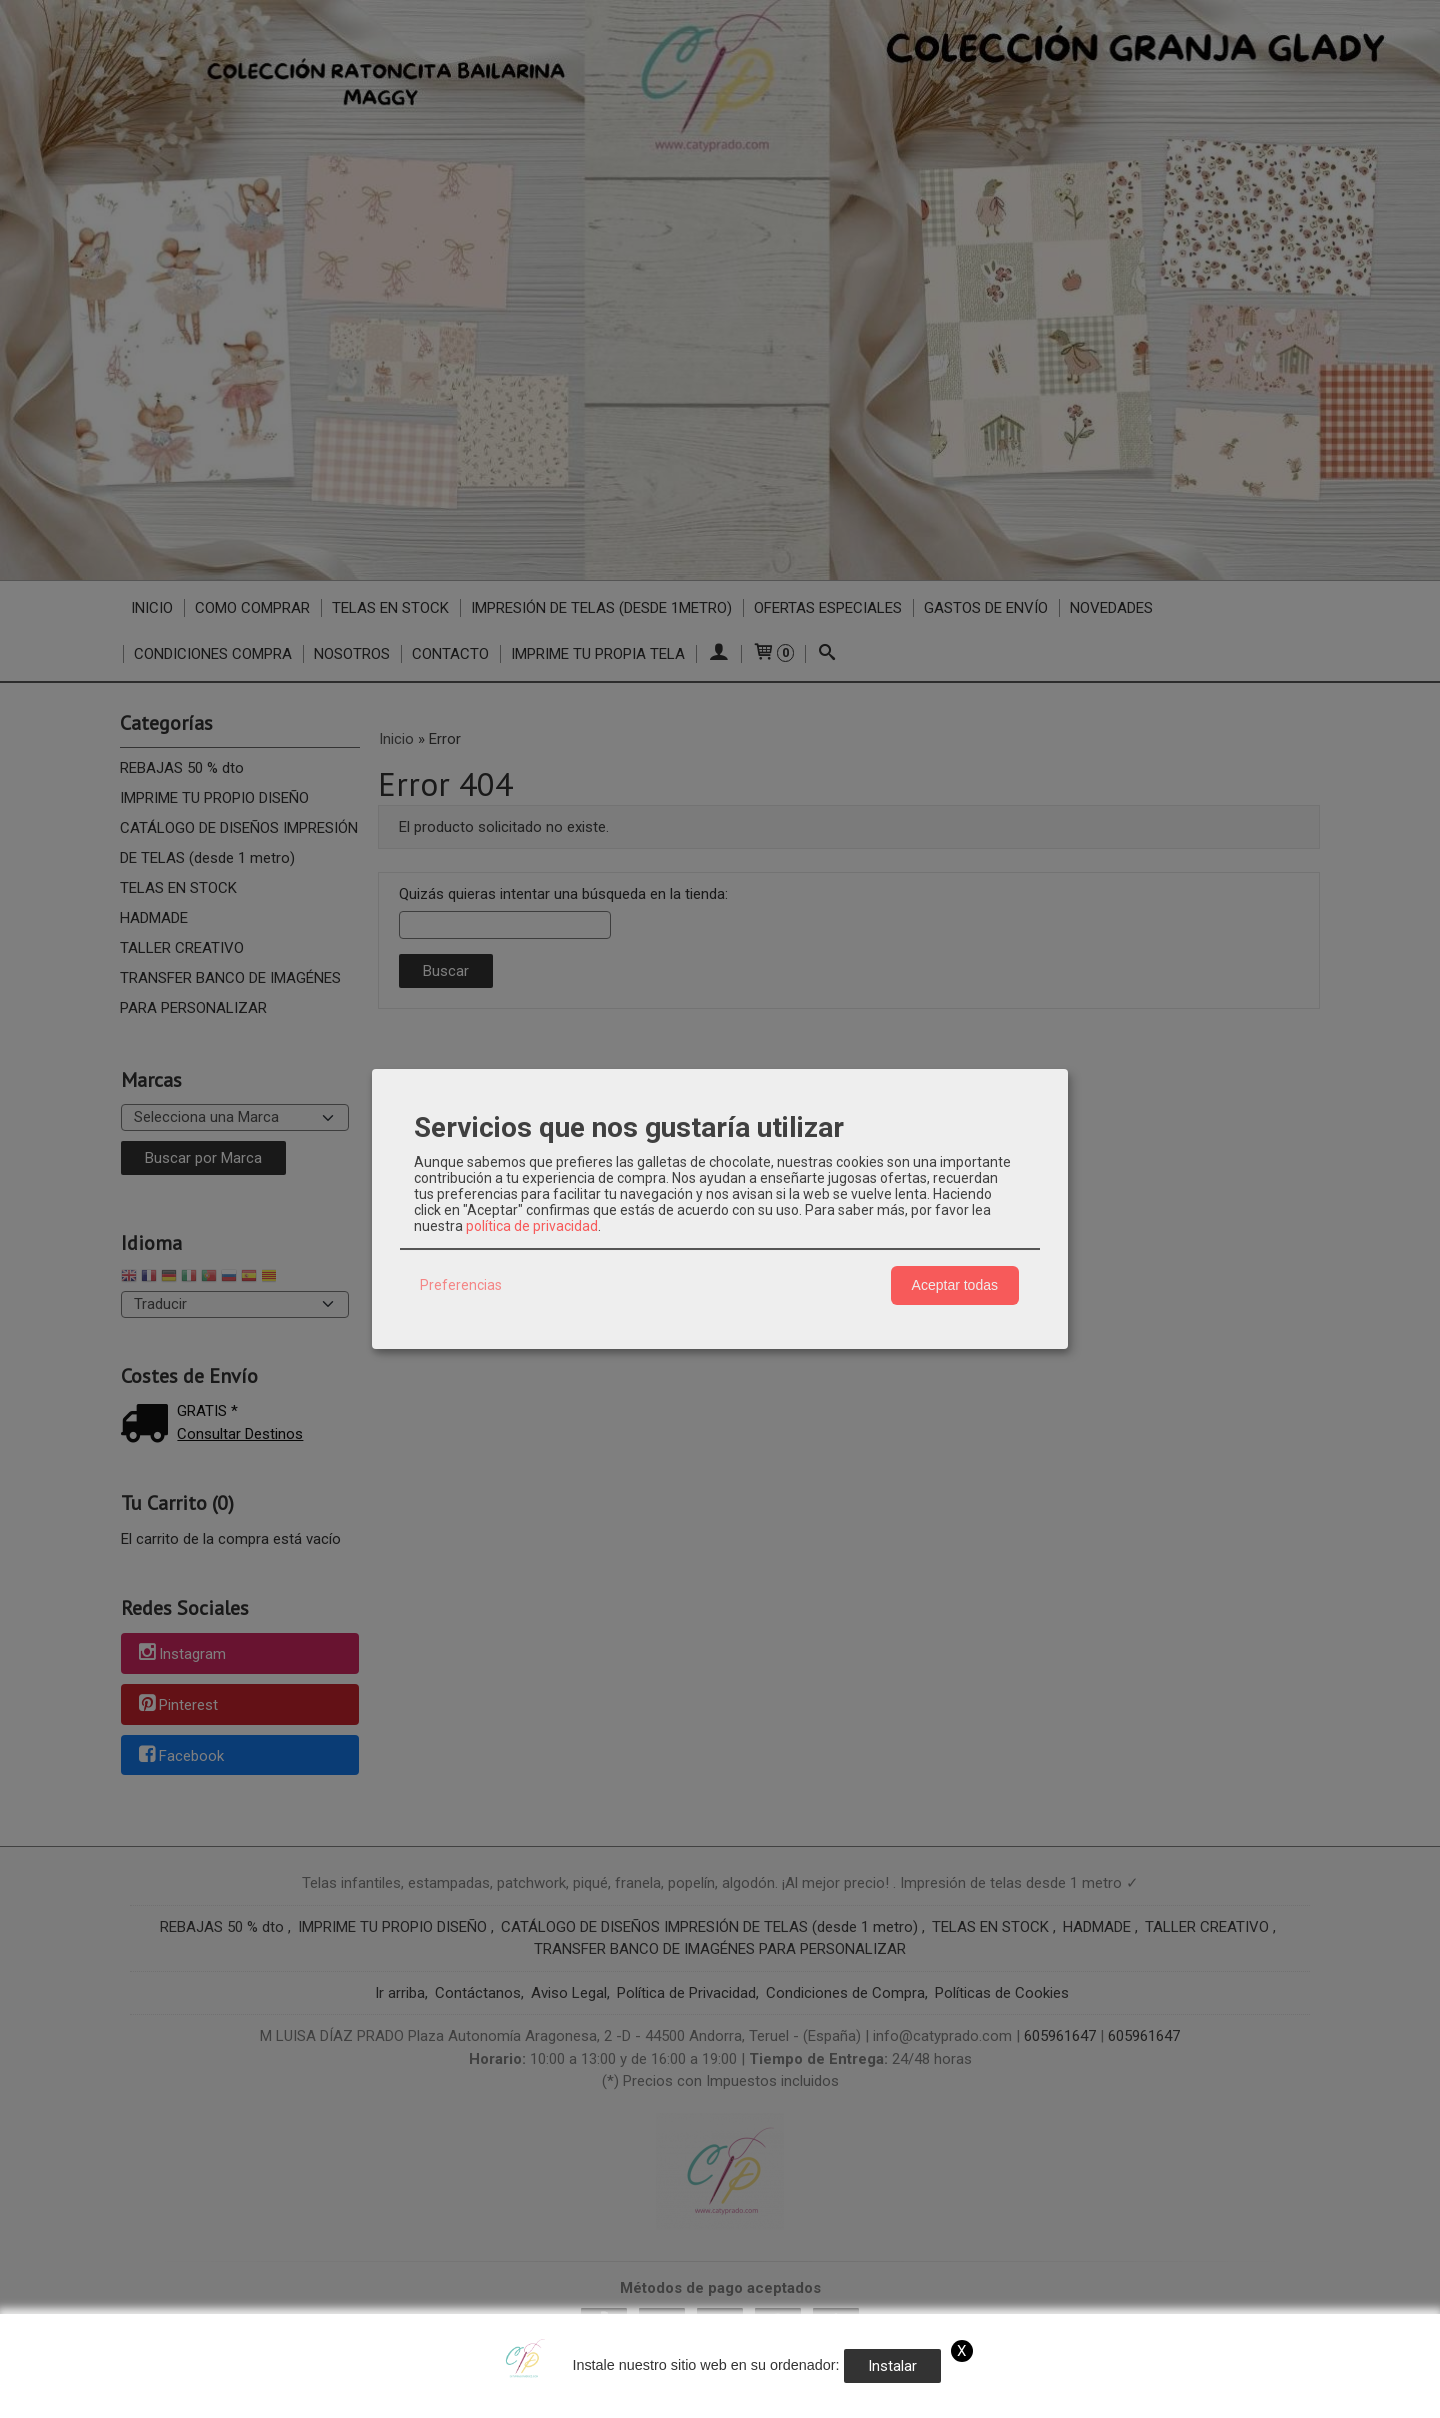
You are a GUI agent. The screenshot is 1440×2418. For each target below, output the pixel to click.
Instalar (892, 2366)
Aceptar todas (955, 1285)
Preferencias (461, 1285)
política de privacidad (532, 1226)
